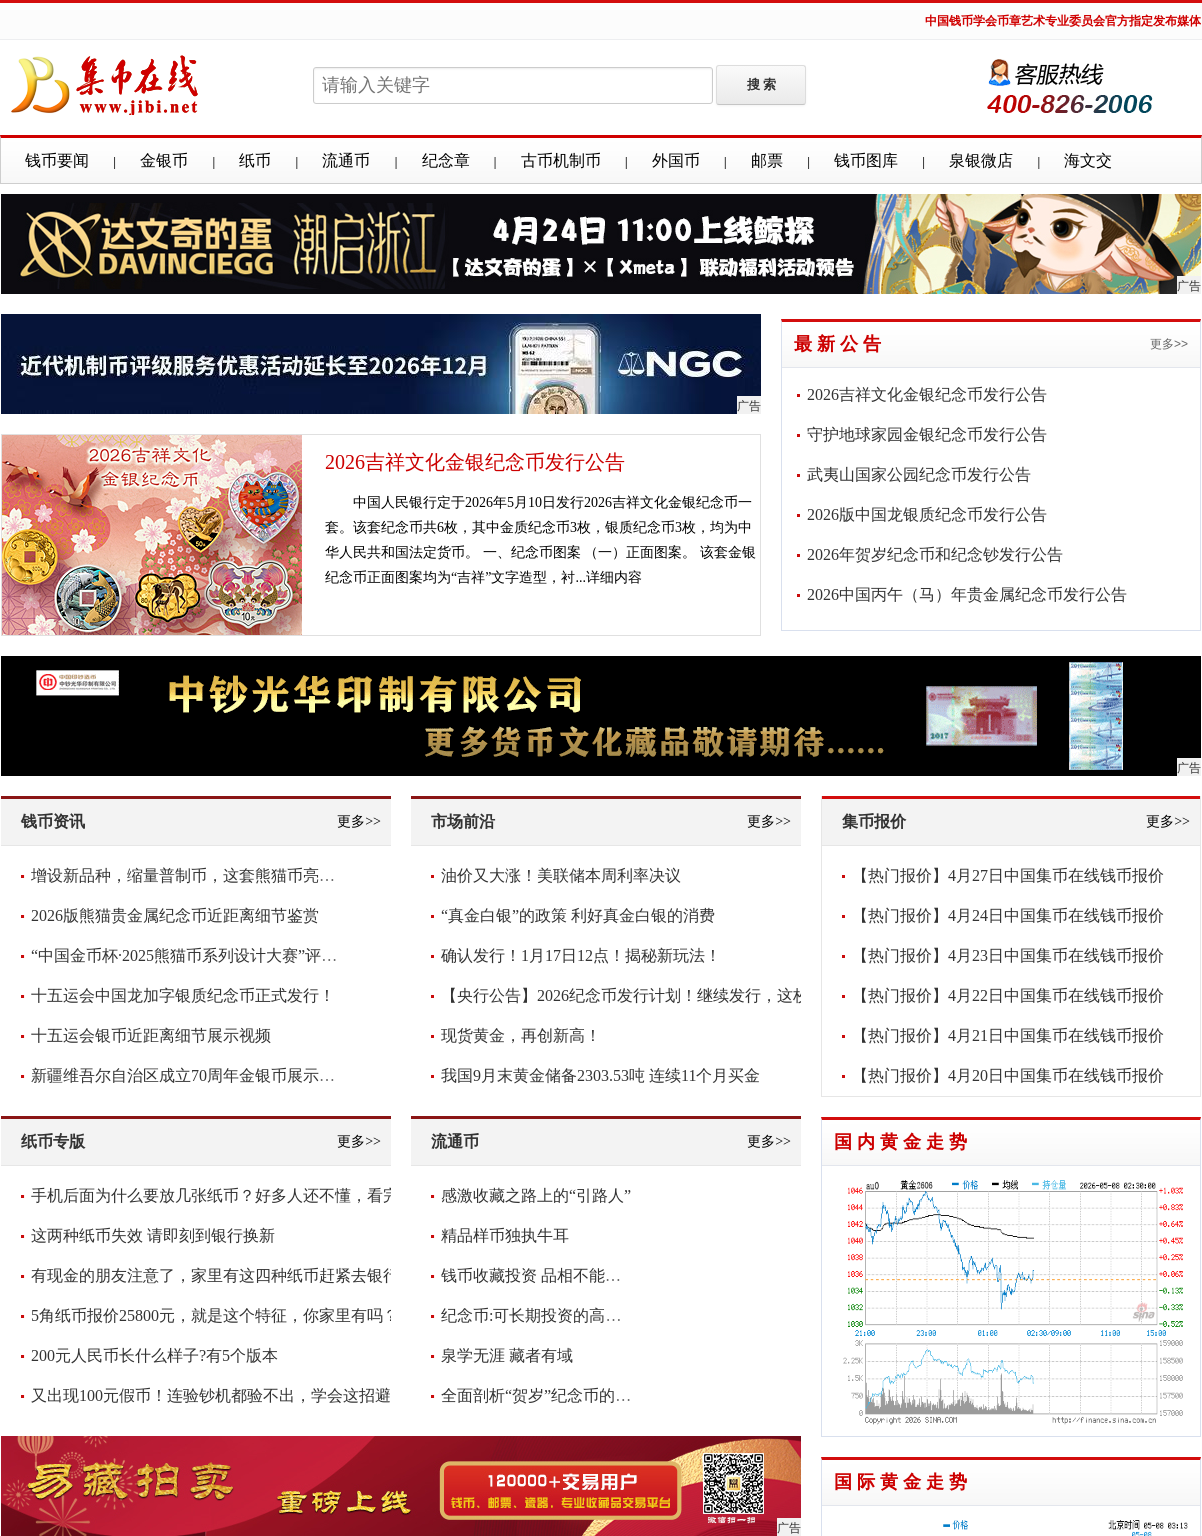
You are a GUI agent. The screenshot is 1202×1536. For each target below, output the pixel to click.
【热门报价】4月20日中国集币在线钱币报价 (1008, 1075)
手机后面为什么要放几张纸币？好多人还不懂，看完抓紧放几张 (255, 1195)
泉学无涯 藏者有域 (507, 1355)
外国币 (676, 160)
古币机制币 (561, 160)
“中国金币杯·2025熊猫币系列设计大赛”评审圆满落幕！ (224, 955)
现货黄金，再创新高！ (521, 1035)
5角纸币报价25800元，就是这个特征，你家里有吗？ (215, 1315)
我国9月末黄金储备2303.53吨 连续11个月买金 (600, 1075)
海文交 (1088, 160)
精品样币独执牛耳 (505, 1235)
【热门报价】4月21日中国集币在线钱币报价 (1008, 1035)
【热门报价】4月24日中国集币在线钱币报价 (1008, 915)
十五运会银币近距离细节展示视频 (151, 1035)
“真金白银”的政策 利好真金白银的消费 (578, 915)
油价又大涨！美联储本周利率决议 (561, 875)
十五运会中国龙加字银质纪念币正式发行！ (183, 995)
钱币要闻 (57, 160)
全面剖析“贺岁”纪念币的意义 (544, 1395)
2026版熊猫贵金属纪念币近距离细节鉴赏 (175, 915)
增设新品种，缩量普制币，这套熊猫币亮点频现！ (207, 875)
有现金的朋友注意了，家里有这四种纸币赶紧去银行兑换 (231, 1275)
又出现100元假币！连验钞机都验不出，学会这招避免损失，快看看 (267, 1395)
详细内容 (614, 577)
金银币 (164, 160)
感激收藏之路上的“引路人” (536, 1195)
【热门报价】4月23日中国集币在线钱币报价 (1008, 955)
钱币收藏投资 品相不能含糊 (539, 1275)
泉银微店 (981, 160)
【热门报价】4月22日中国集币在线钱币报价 (1008, 995)
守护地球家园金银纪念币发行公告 (927, 434)
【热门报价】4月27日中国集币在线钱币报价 (1008, 875)
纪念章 (446, 160)
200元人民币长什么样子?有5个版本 (154, 1355)
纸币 (255, 160)
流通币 (346, 160)
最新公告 (840, 344)
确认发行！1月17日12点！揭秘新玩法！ (581, 955)
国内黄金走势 (903, 1142)
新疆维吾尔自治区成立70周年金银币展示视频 (191, 1075)
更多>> (1169, 344)
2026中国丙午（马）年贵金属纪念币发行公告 (967, 594)
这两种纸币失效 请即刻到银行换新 (153, 1235)
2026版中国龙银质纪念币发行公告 (927, 514)
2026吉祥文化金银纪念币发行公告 (475, 462)
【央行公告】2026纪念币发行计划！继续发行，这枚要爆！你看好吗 (681, 995)
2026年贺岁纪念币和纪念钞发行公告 (935, 554)
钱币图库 (866, 160)
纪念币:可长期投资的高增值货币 (555, 1315)
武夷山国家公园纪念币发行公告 (919, 474)
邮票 (767, 160)
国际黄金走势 (903, 1482)
